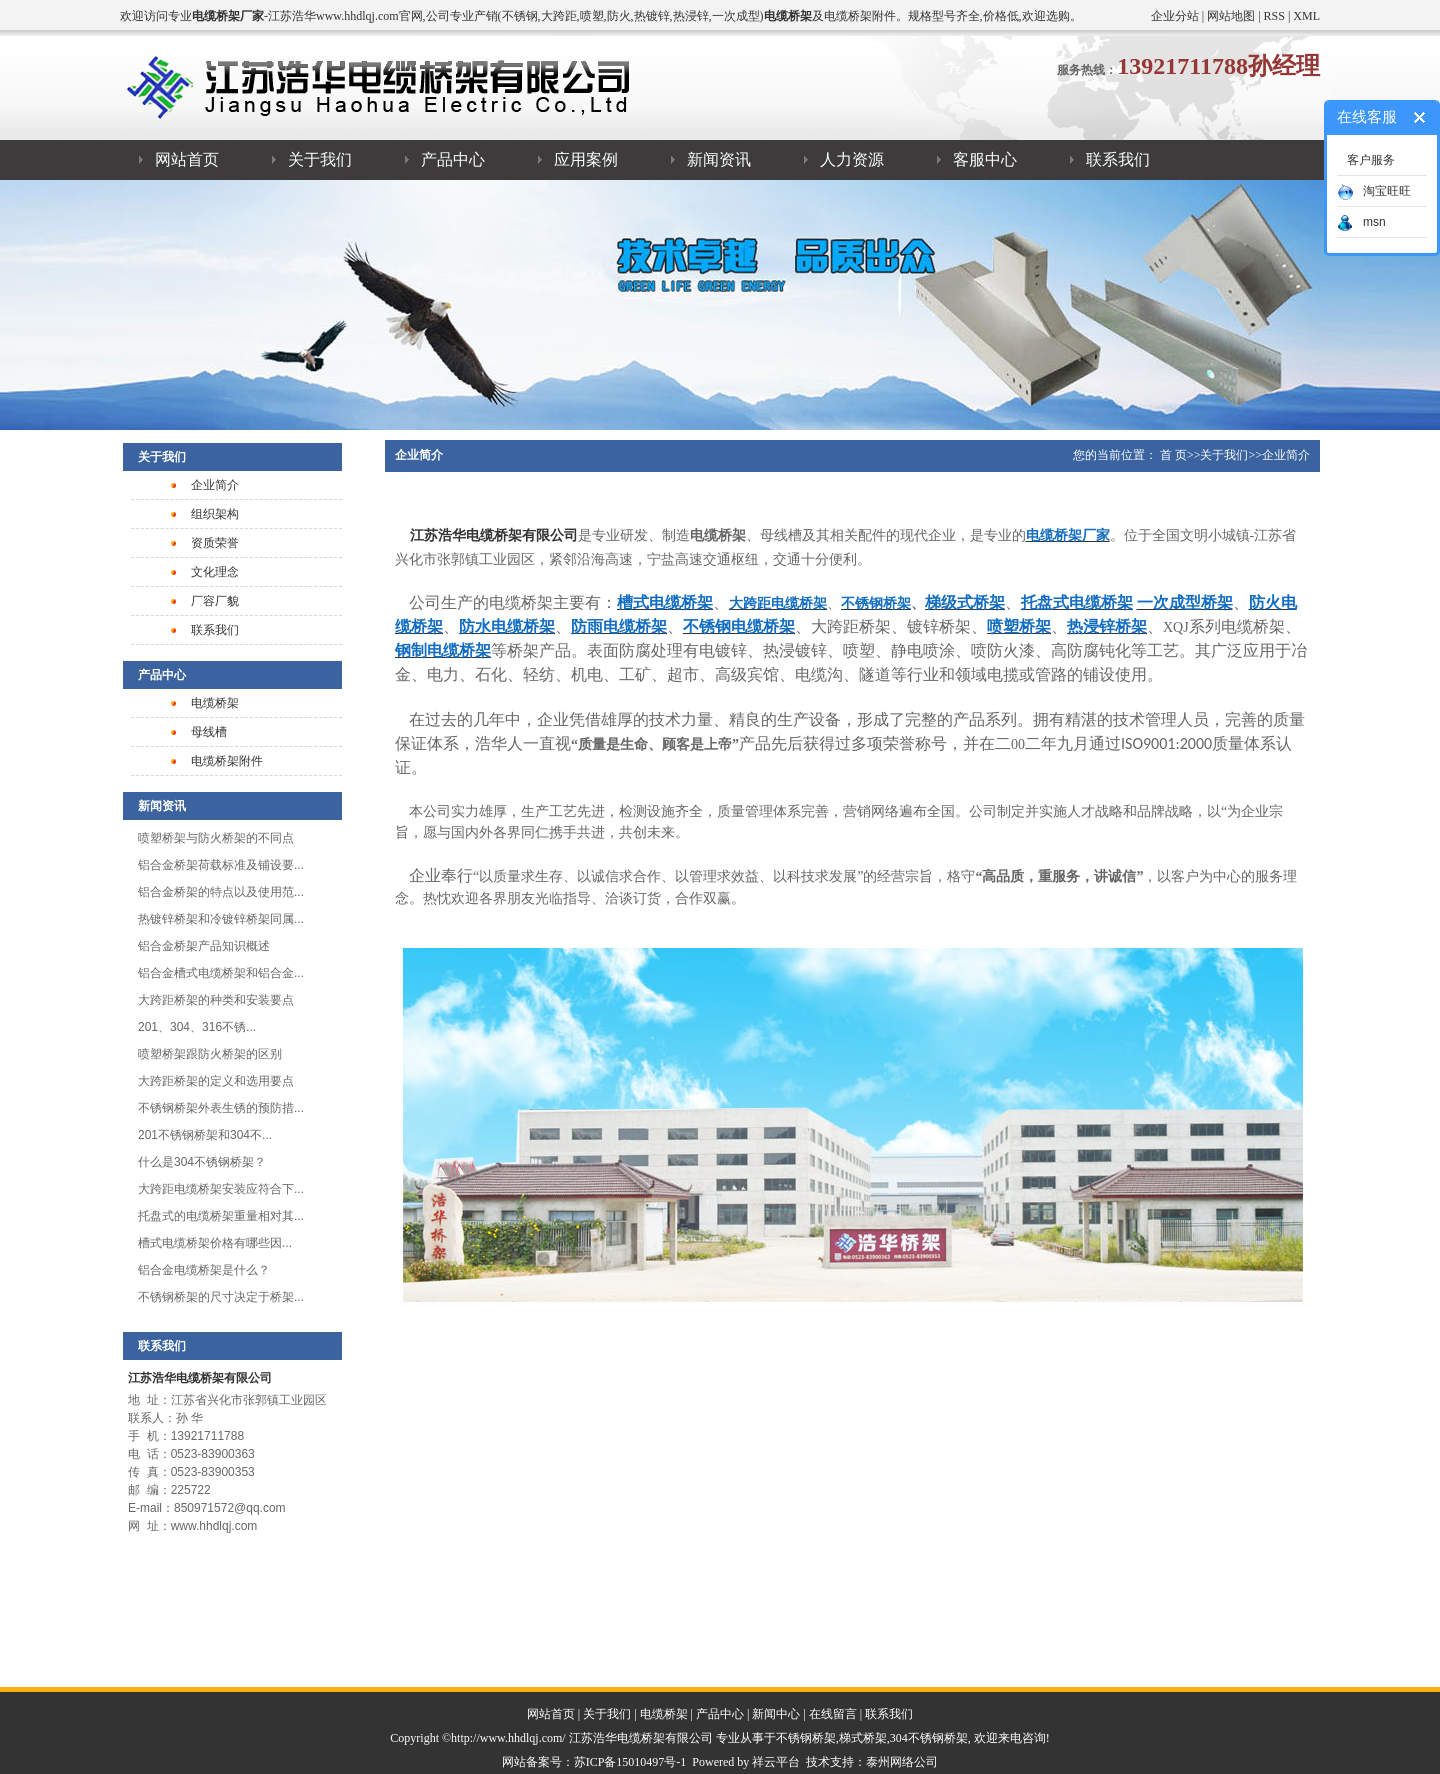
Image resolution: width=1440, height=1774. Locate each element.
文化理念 (215, 572)
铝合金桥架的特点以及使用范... (221, 892)
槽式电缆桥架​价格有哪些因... (215, 1243)
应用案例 (586, 159)
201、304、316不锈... (197, 1027)
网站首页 (187, 159)
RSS (1274, 16)
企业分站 (1175, 16)
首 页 (1173, 455)
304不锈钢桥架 (929, 1738)
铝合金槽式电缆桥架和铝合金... (221, 973)
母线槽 (209, 732)
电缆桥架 (215, 703)
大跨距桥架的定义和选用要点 (216, 1081)
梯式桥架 (863, 1738)
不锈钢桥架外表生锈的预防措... (221, 1108)
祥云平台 (776, 1762)
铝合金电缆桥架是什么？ (204, 1270)
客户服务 (1371, 160)
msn (1361, 222)
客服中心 (985, 159)
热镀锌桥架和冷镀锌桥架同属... (221, 919)
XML (1306, 16)
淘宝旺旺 (1374, 191)
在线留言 (833, 1714)
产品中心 (453, 159)
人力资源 (852, 159)
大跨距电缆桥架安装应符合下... (221, 1189)
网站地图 (1231, 16)
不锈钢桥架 (806, 1738)
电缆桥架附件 (227, 761)
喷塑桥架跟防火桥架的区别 (210, 1054)
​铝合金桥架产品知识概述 (204, 946)
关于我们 (320, 159)
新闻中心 (776, 1714)
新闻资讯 (719, 159)
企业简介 (215, 485)
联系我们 (1118, 159)
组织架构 (215, 514)
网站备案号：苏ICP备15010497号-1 (594, 1762)
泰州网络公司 (902, 1762)
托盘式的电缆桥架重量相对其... (221, 1216)
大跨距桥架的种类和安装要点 (216, 1000)
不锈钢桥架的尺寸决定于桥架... (221, 1297)
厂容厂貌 (215, 601)
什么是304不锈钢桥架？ (202, 1162)
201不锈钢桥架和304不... (205, 1135)
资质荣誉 (215, 543)
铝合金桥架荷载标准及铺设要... (221, 865)
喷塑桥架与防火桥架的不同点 (216, 838)
